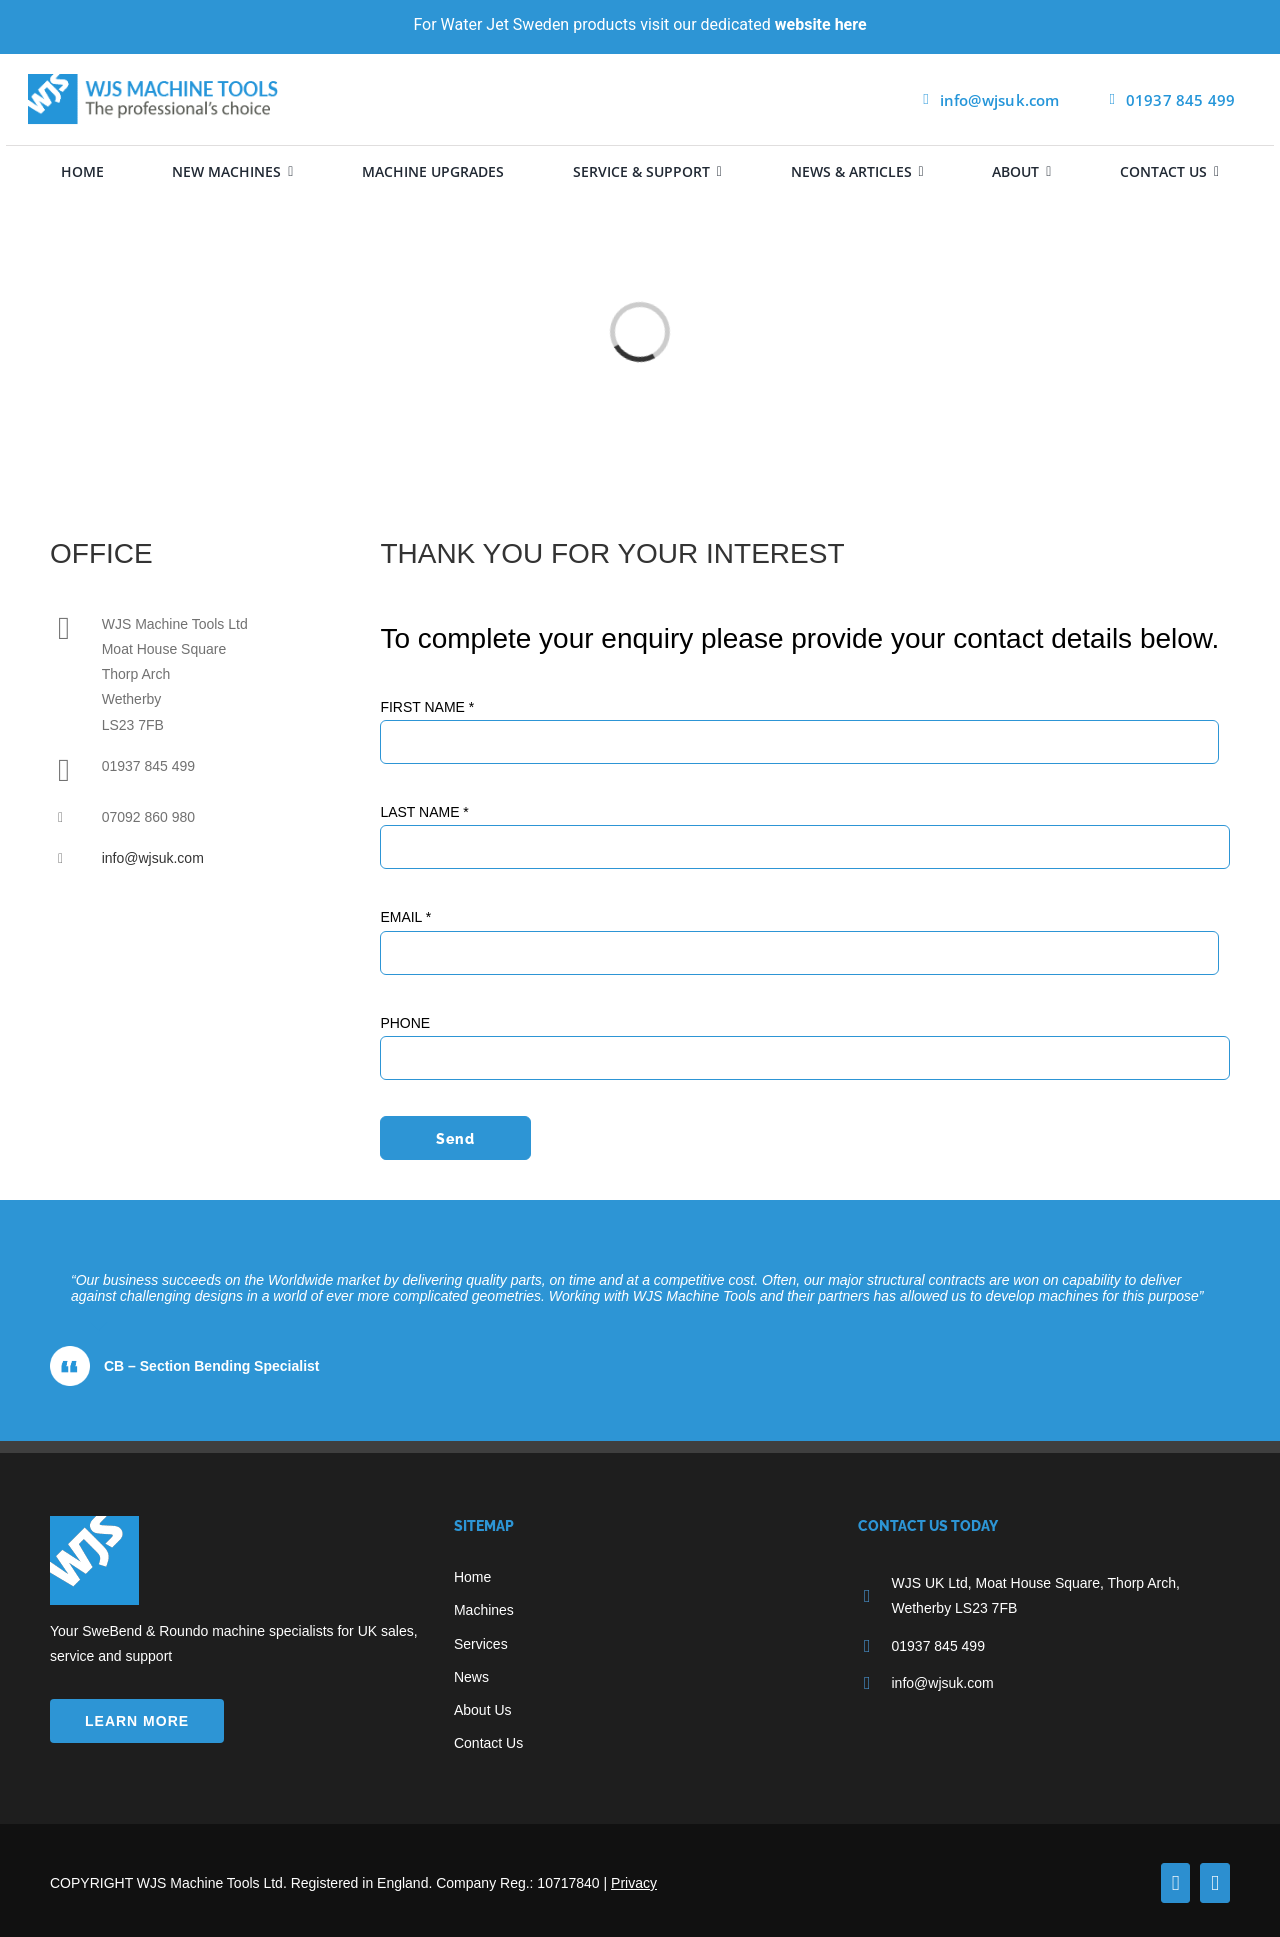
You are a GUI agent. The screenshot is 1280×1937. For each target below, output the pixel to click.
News (471, 1677)
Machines (484, 1610)
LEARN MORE (137, 1721)
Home (472, 1577)
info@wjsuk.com (153, 858)
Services (481, 1644)
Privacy (634, 1883)
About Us (483, 1710)
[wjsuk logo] (153, 81)
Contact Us (488, 1743)
